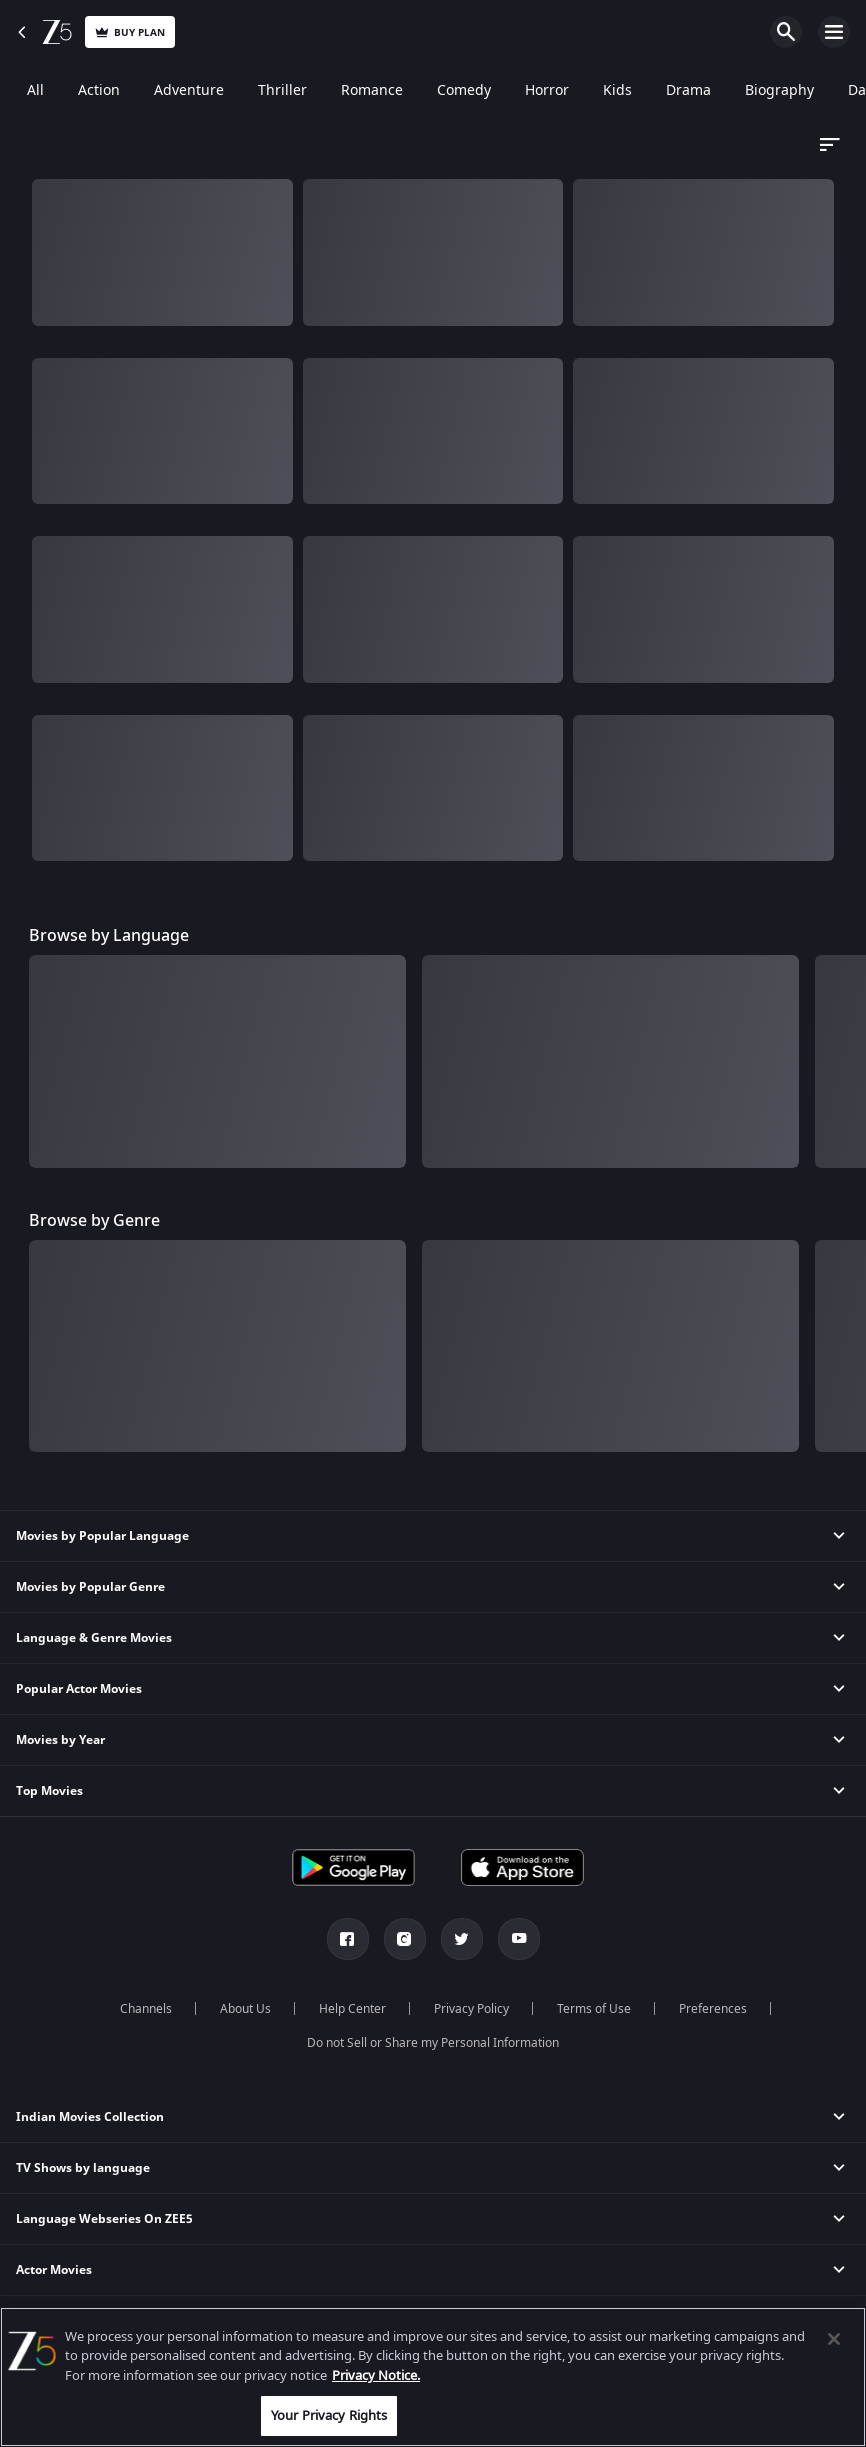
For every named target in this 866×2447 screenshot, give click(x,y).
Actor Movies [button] (54, 2270)
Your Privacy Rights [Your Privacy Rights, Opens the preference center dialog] (329, 2415)
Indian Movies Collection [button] (90, 2117)
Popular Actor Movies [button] (79, 1689)
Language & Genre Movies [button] (94, 1638)
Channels (146, 2009)
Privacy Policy (471, 2009)
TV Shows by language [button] (83, 2168)
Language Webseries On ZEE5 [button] (104, 2219)
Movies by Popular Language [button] (102, 1536)
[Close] (834, 2339)
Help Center (352, 2009)
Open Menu (834, 32)
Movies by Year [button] (60, 1740)
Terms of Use (594, 2009)
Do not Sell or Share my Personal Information (433, 2043)
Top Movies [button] (49, 1791)
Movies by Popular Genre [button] (90, 1587)
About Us (245, 2009)
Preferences (713, 2009)
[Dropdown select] (827, 145)
